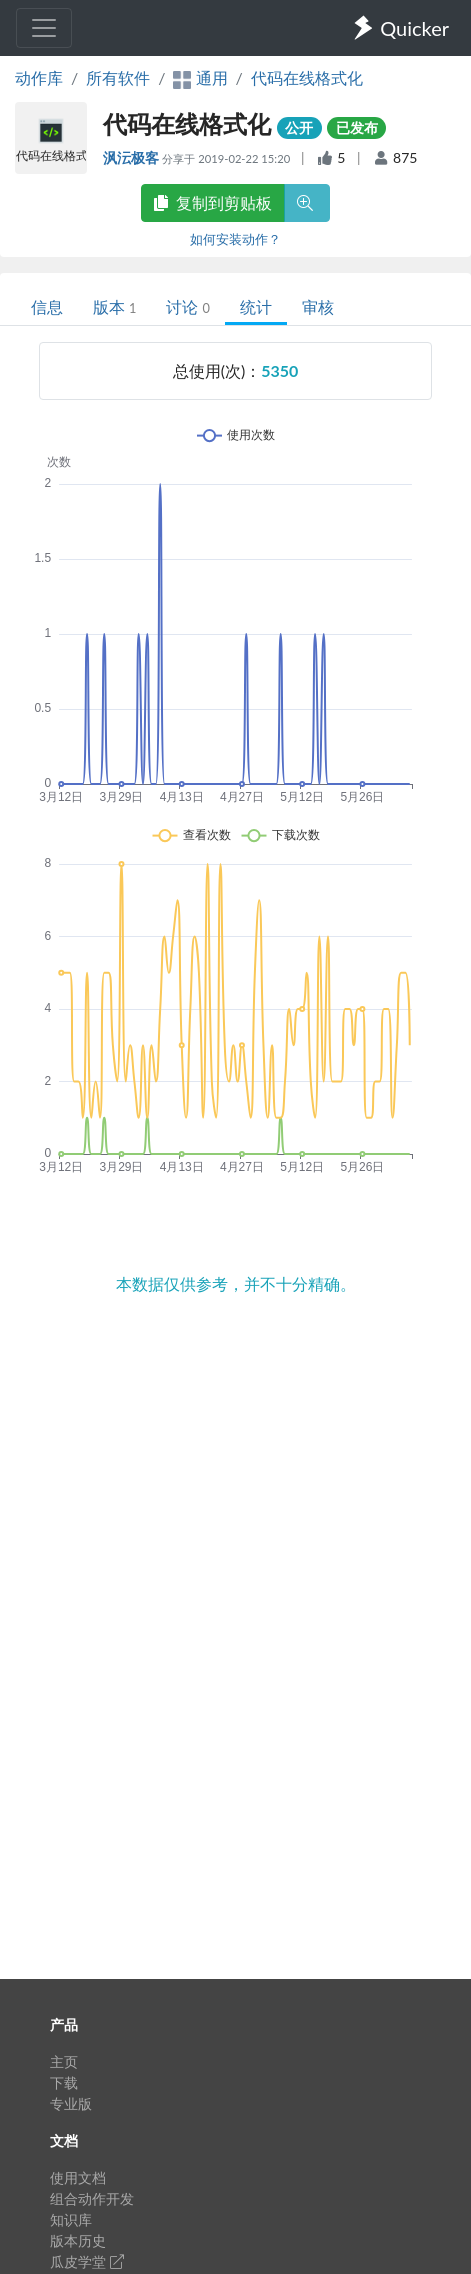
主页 (64, 2061)
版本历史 (78, 2240)
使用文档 (78, 2177)
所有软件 (118, 77)
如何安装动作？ (235, 239)
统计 (256, 306)
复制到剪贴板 (213, 202)
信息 (47, 306)
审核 (318, 306)
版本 (114, 306)
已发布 (357, 127)
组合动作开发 (92, 2198)
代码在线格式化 (307, 77)
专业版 (71, 2103)
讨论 (187, 306)
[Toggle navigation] (44, 28)
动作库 (39, 77)
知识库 (71, 2219)
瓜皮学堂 (87, 2261)
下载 (64, 2082)
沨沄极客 (132, 157)
